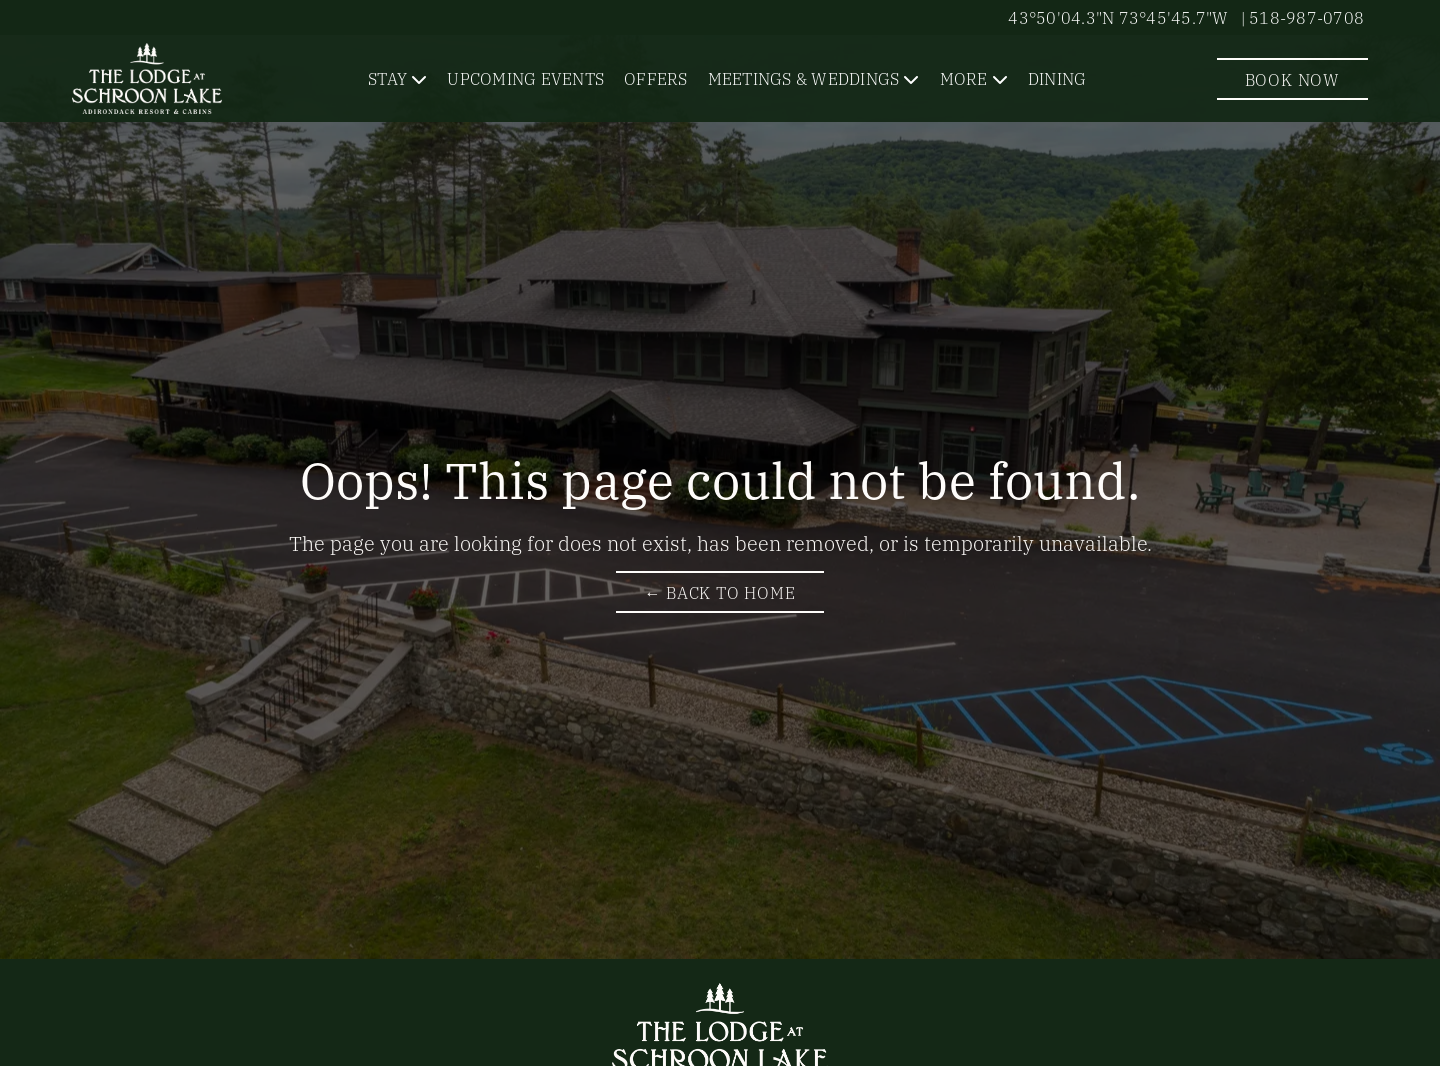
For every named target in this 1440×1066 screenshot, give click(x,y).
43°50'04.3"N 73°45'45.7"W (1118, 17)
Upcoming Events (525, 78)
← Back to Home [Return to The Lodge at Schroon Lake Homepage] (719, 592)
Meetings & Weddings (804, 78)
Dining (1057, 78)
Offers (656, 78)
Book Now (1292, 79)
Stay (387, 78)
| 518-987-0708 (1303, 17)
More (964, 78)
